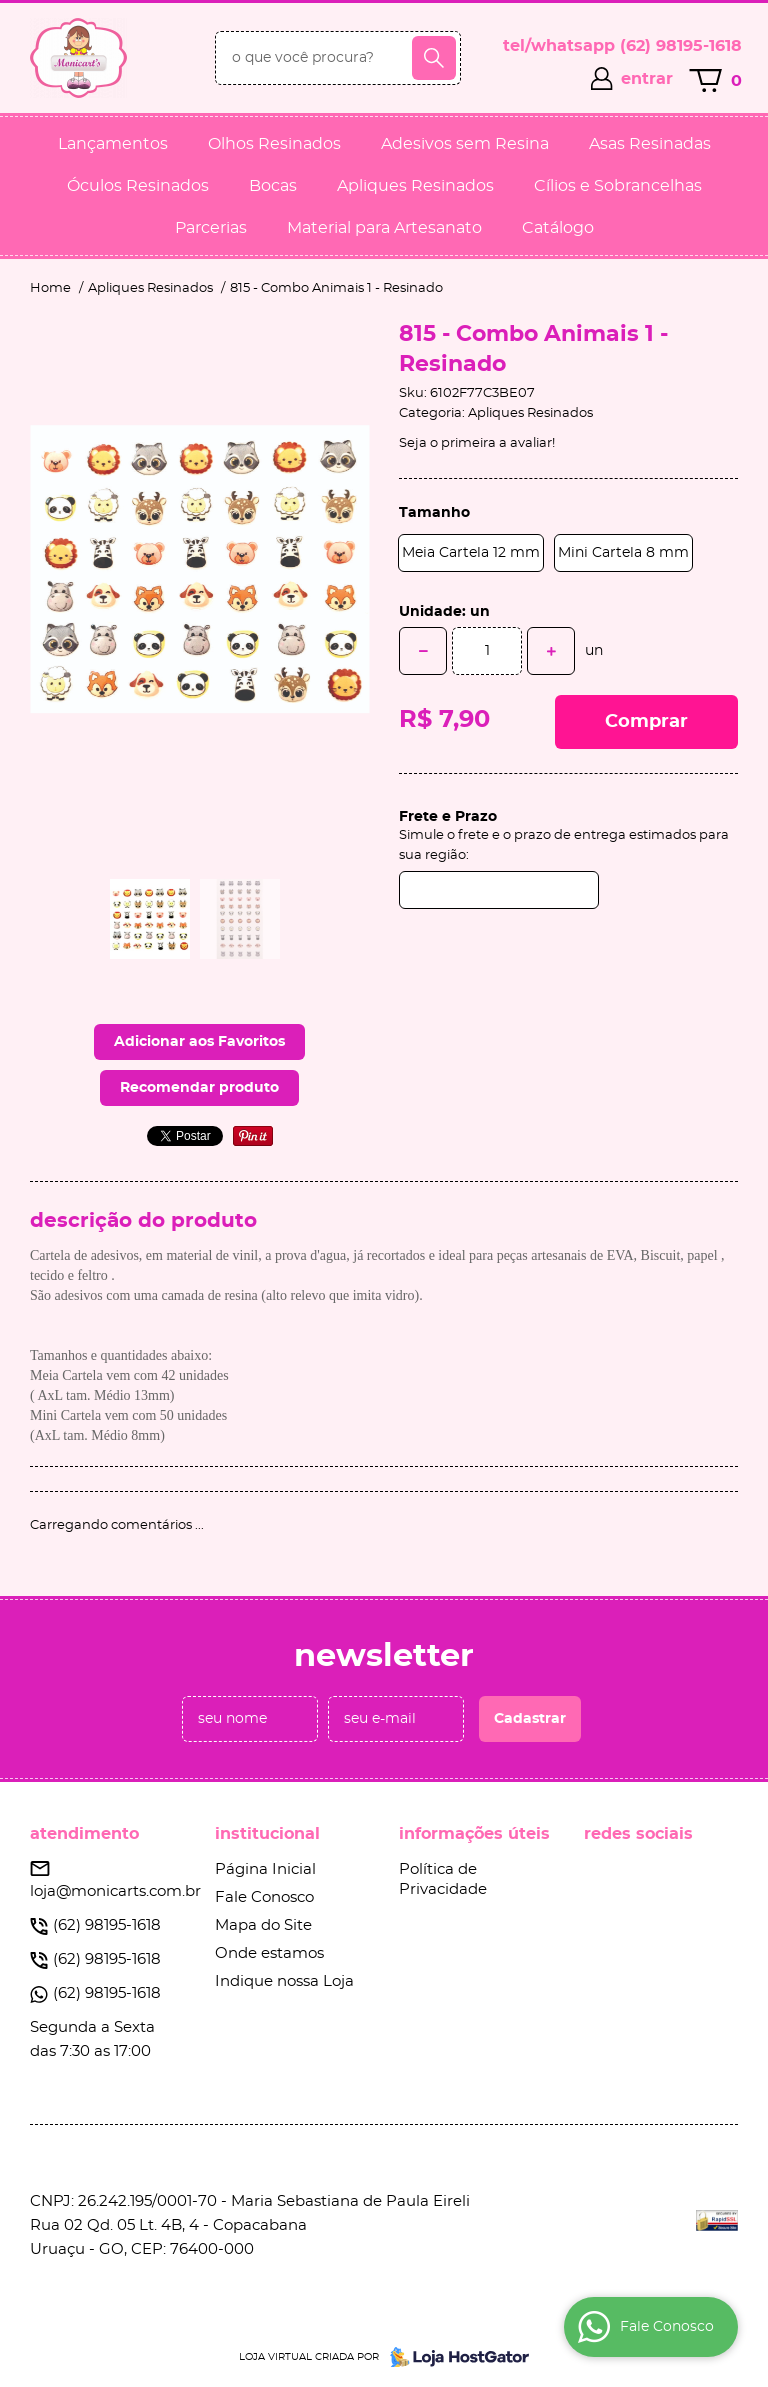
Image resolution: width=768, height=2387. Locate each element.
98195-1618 (681, 46)
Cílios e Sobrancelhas (618, 186)
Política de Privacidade (443, 1879)
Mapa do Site (263, 1925)
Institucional (267, 1834)
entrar (647, 79)
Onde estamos (269, 1953)
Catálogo (558, 228)
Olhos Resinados (274, 144)
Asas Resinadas (650, 144)
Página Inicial (265, 1869)
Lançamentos (113, 144)
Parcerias (211, 228)
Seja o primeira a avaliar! (477, 443)
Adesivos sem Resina (465, 144)
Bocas (273, 186)
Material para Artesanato (384, 228)
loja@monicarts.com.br (115, 1891)
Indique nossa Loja (284, 1981)
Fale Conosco (264, 1897)
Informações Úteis (474, 1834)
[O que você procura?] (434, 58)
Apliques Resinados (415, 186)
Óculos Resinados (138, 186)
